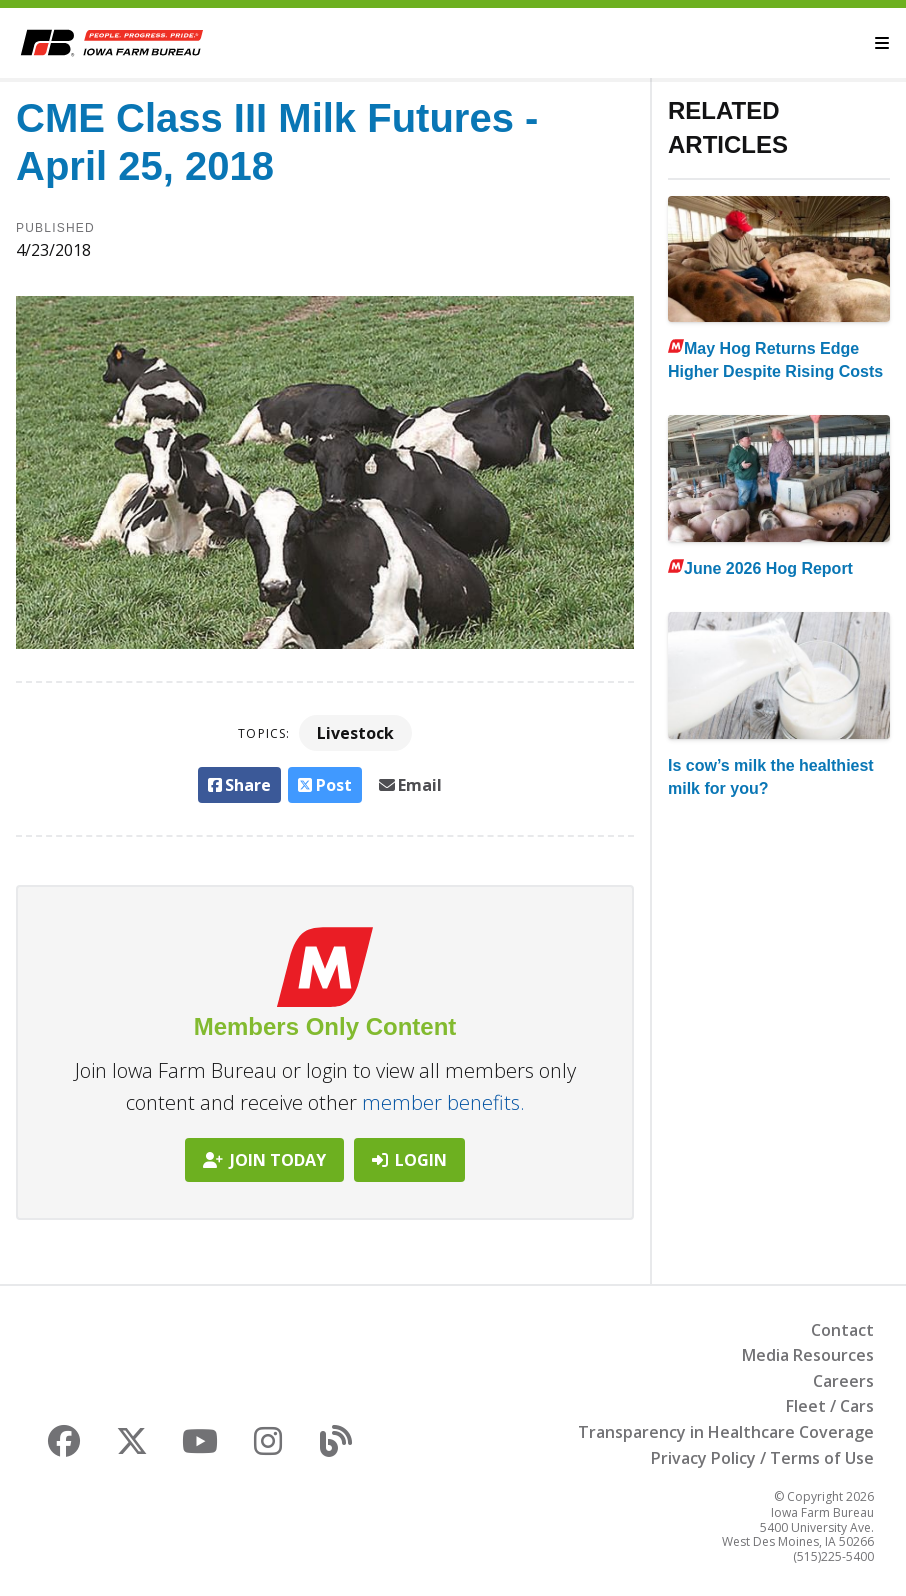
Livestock (355, 733)
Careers (843, 1381)
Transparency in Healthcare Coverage (726, 1432)
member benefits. (443, 1102)
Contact (842, 1330)
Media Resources (808, 1355)
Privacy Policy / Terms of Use (762, 1458)
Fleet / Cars (830, 1406)
